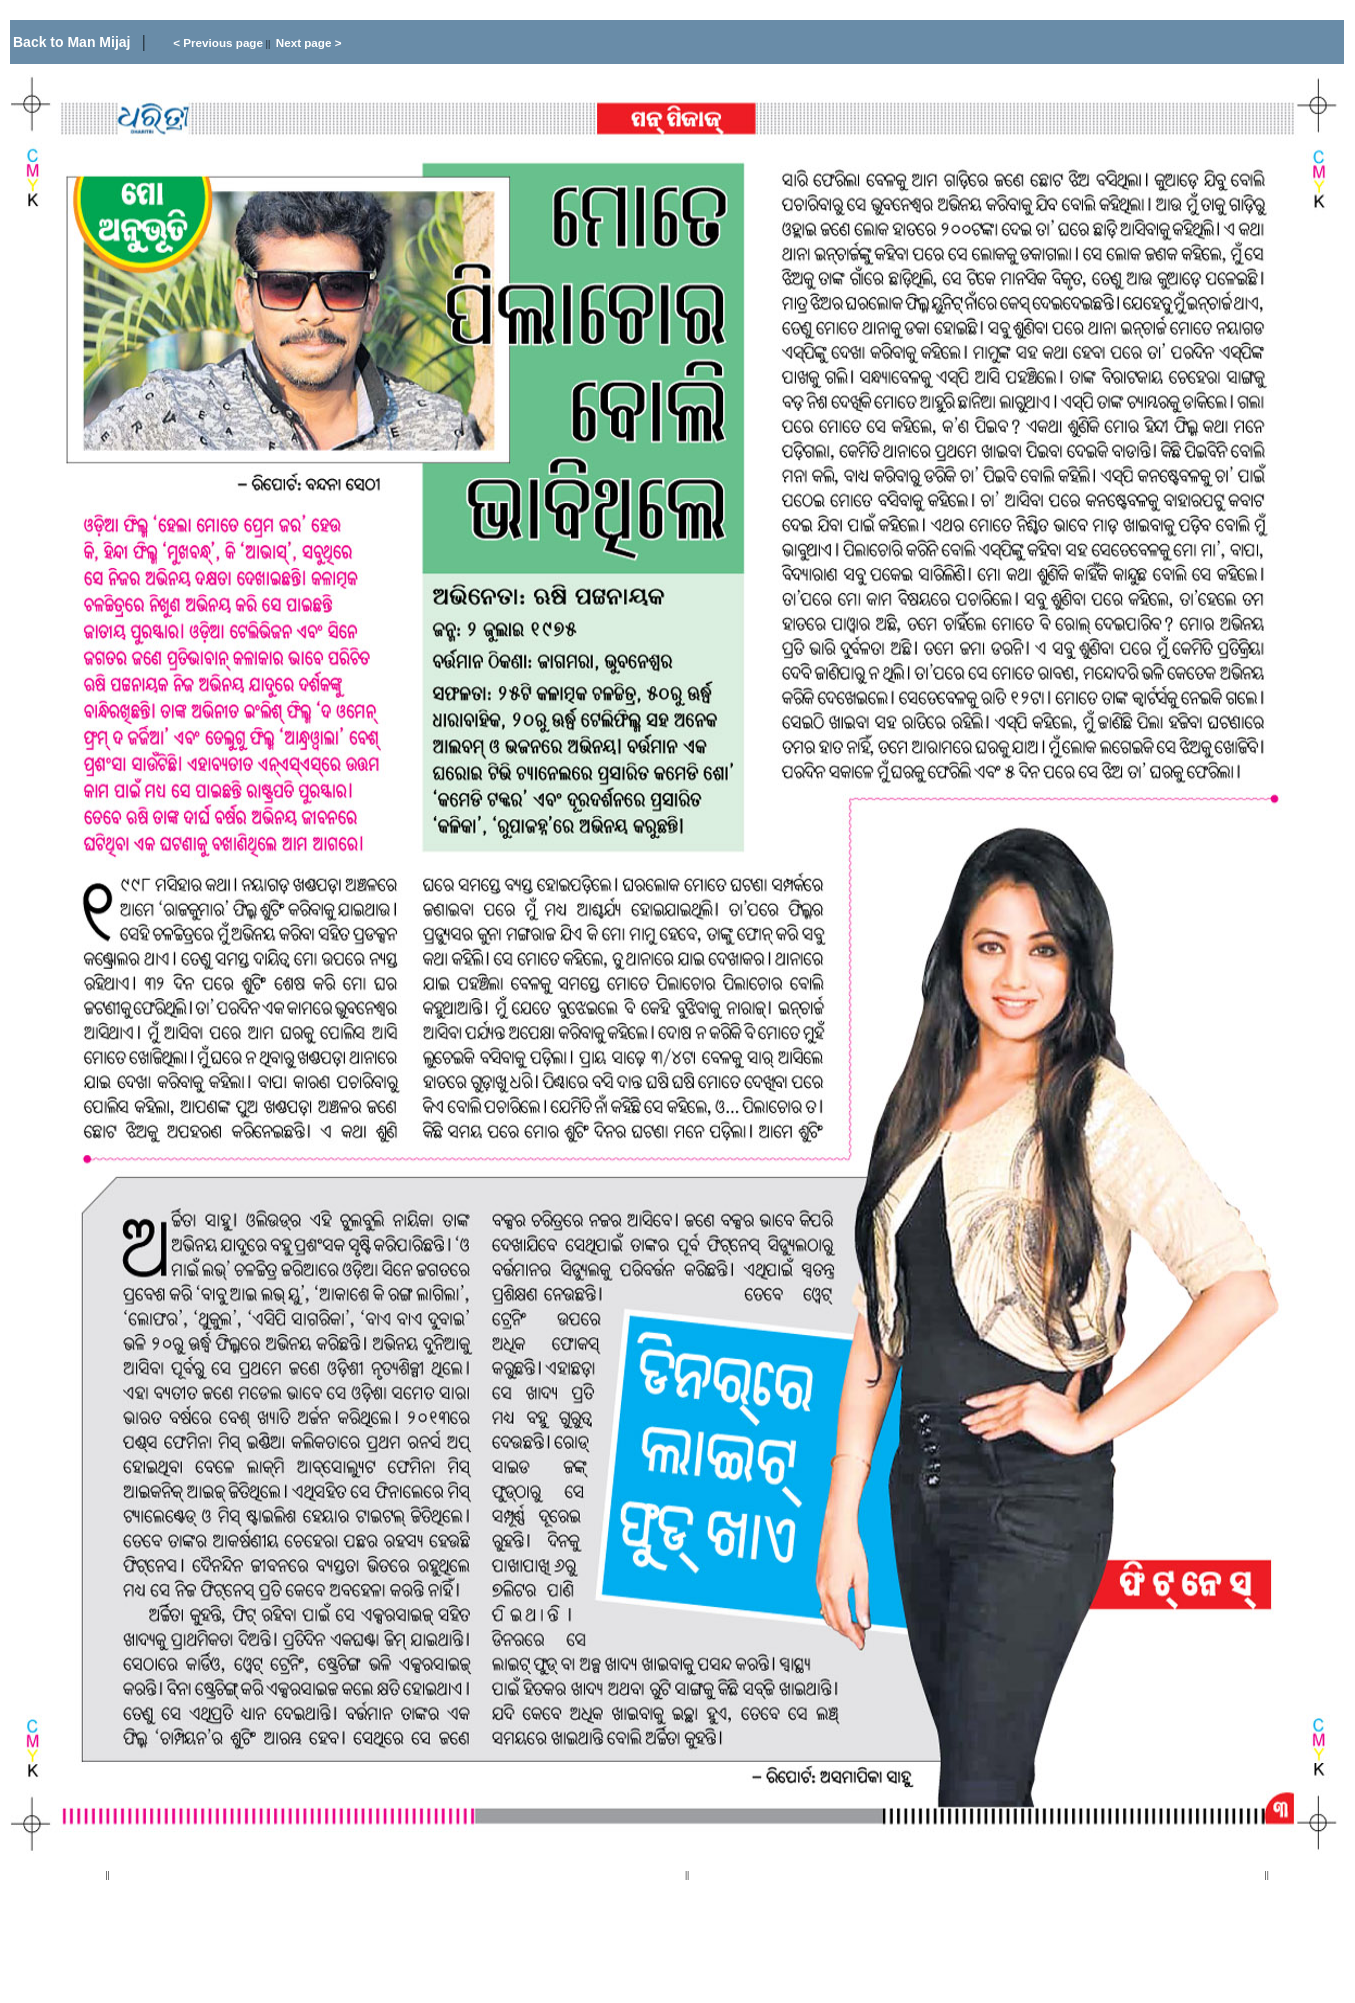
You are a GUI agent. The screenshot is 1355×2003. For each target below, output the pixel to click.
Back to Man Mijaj (73, 42)
